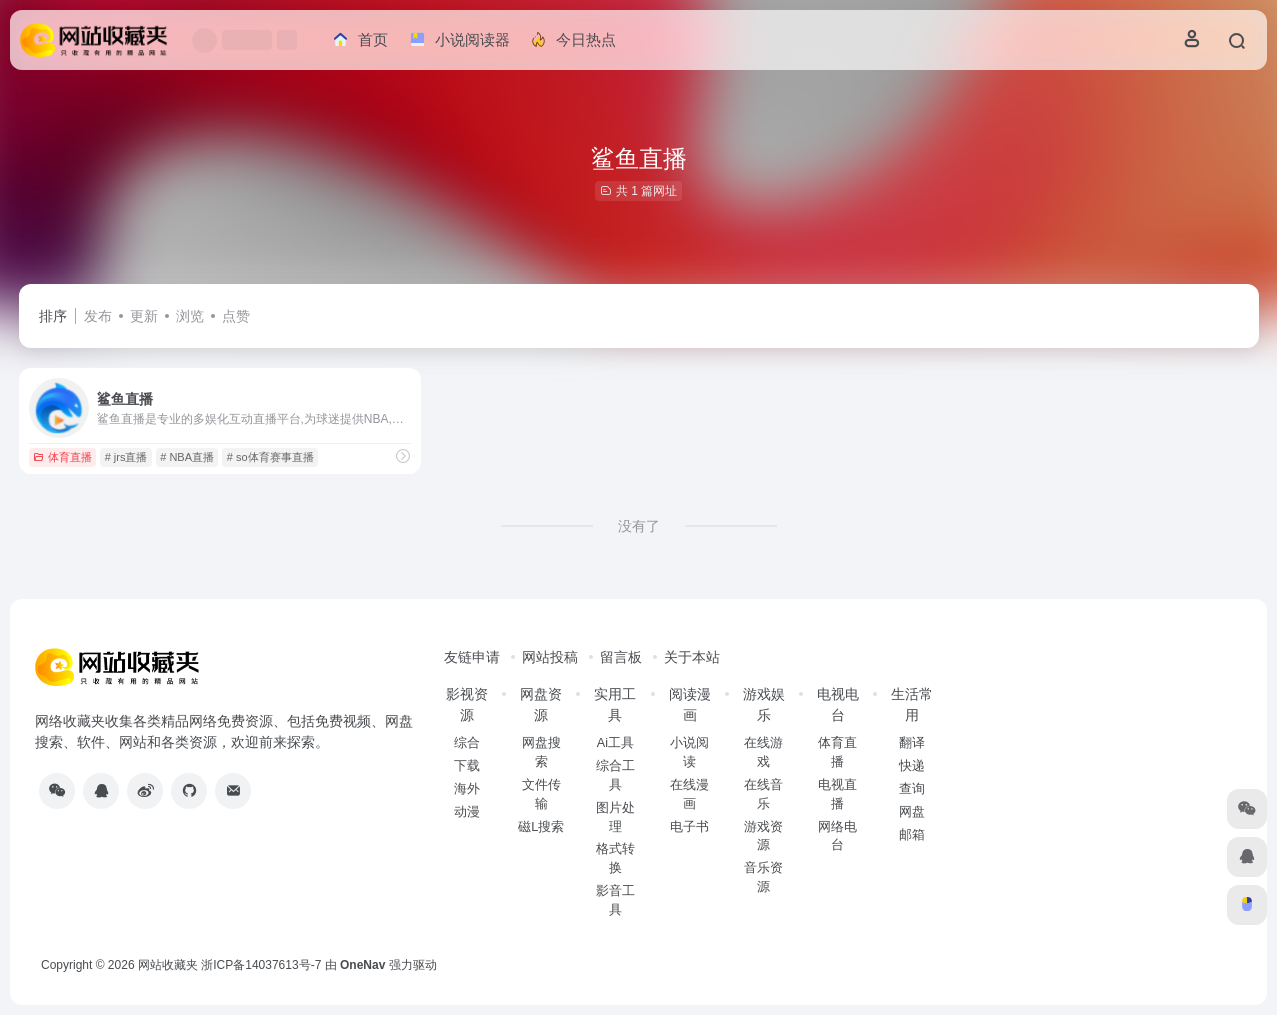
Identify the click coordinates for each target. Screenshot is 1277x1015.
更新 (144, 316)
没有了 (639, 526)
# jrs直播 (126, 457)
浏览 (190, 316)
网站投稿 (550, 657)
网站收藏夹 (168, 965)
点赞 (236, 316)
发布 (98, 316)
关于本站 (692, 657)
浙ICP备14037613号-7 (261, 965)
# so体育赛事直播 (270, 457)
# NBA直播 (187, 457)
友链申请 (472, 657)
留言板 (621, 657)
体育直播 (62, 457)
